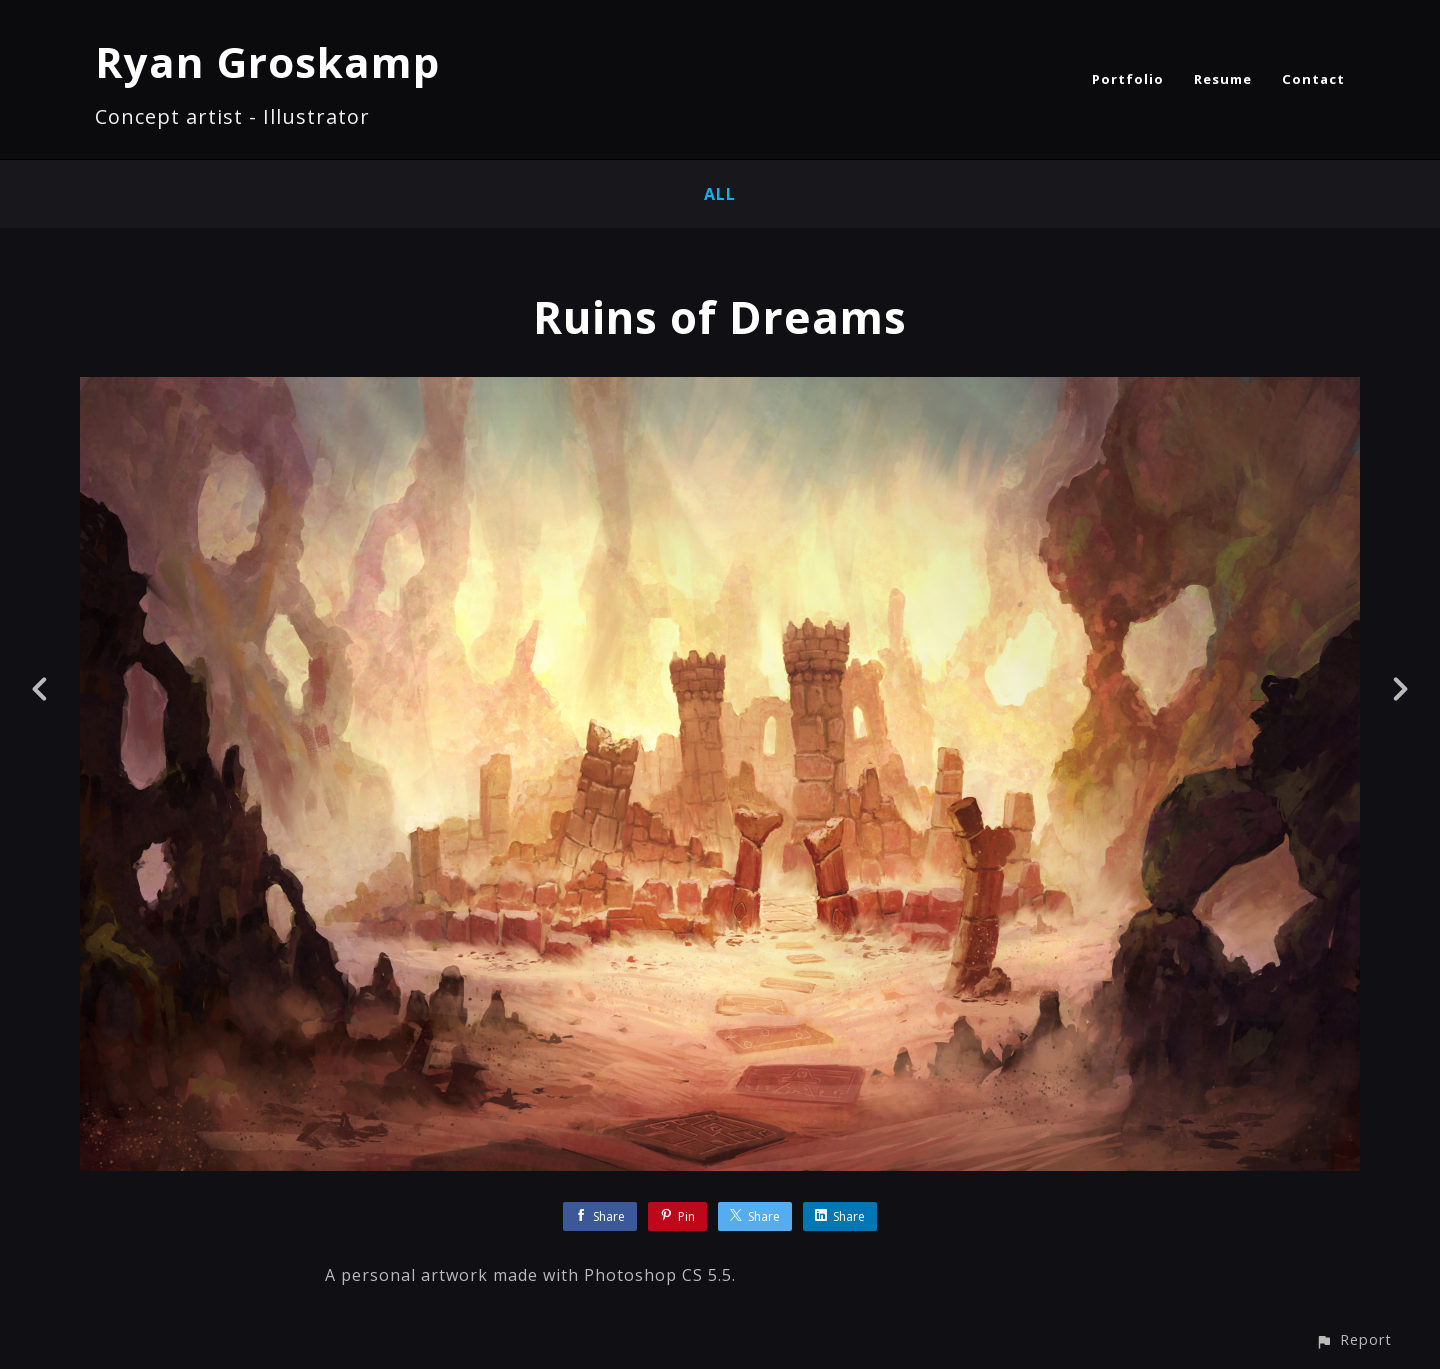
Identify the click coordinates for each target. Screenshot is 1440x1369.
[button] (1353, 1339)
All (720, 194)
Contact (1313, 79)
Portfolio (1128, 79)
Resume (1223, 79)
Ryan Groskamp (267, 61)
